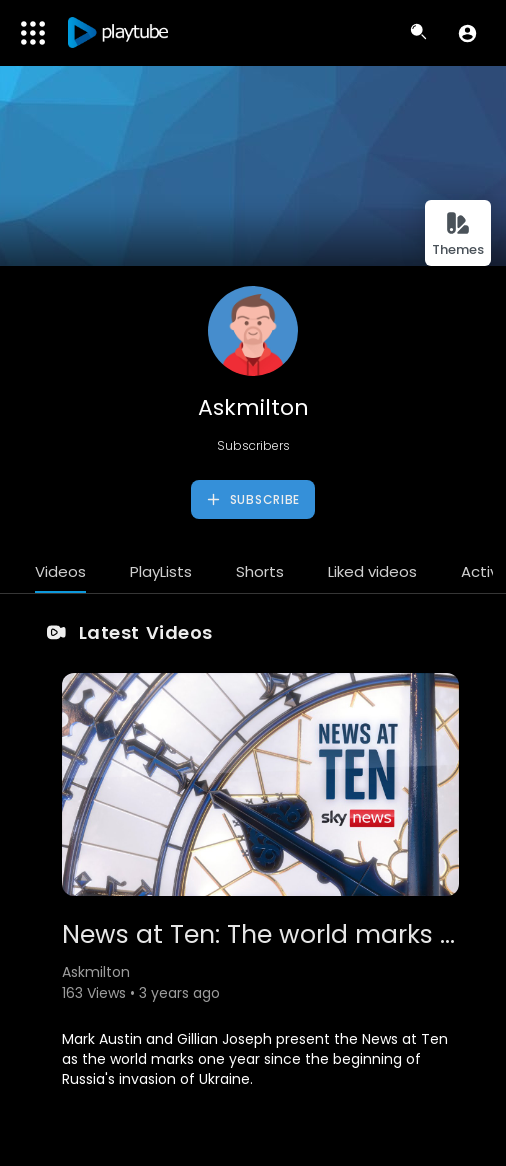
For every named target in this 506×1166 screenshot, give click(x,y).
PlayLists (161, 571)
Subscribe (252, 500)
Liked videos (372, 571)
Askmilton (253, 407)
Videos (60, 571)
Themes (458, 234)
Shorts (260, 571)
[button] (467, 33)
